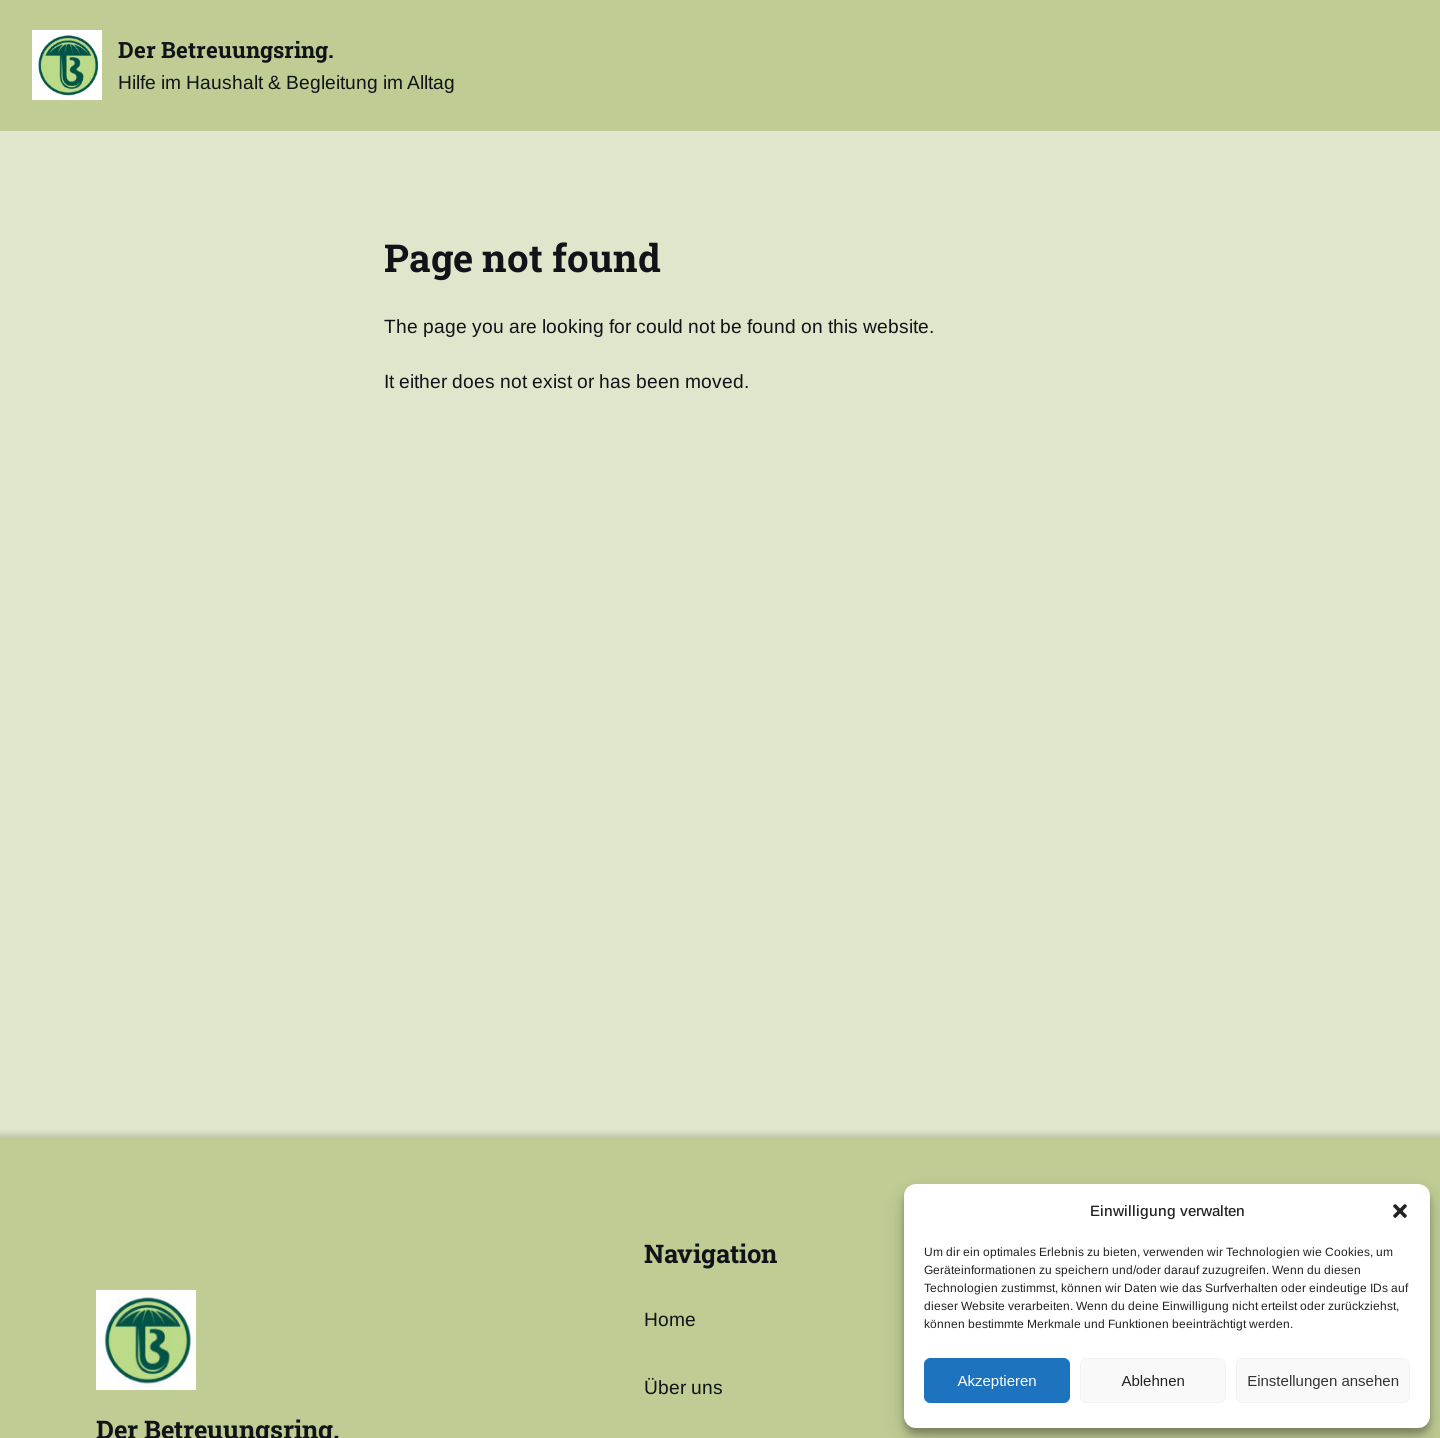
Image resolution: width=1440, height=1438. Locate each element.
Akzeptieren (996, 1380)
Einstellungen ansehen (1323, 1380)
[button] (1400, 1211)
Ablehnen (1152, 1380)
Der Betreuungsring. (226, 49)
